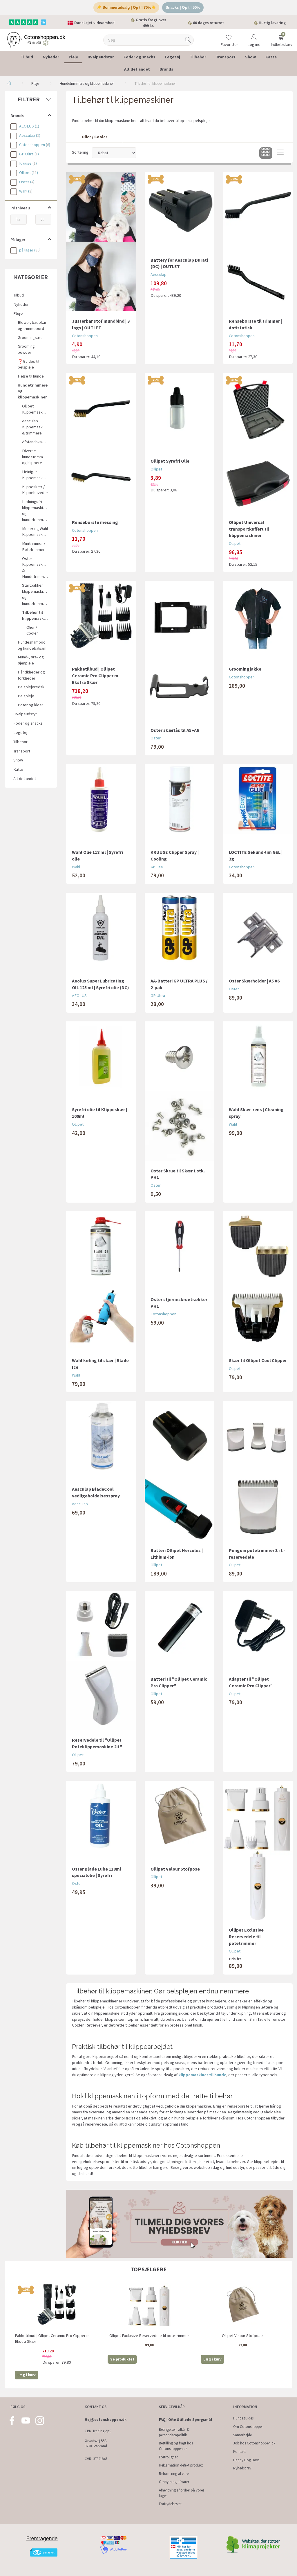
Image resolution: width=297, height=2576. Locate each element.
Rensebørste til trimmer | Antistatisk (255, 324)
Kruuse (157, 867)
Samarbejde (242, 2435)
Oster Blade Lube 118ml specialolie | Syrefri (96, 1872)
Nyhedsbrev (242, 2468)
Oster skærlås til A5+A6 (175, 730)
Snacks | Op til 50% (183, 7)
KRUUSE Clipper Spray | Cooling (175, 855)
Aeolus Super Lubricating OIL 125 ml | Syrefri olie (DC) (100, 984)
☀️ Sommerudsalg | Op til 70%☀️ (126, 7)
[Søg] (188, 40)
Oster (156, 738)
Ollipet (156, 469)
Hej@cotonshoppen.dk (105, 2419)
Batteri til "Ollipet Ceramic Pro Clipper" (179, 1682)
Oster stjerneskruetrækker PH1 (179, 1302)
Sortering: (80, 152)
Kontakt (239, 2451)
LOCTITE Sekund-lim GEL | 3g (255, 855)
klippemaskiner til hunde (202, 2074)
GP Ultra (158, 995)
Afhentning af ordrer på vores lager (181, 2493)
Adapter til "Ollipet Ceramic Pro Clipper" (251, 1682)
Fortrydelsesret (170, 2503)
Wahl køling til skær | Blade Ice (100, 1363)
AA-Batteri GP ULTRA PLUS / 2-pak (179, 984)
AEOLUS (79, 995)
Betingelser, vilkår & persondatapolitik (174, 2432)
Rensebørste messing (95, 522)
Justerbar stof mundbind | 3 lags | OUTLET (101, 324)
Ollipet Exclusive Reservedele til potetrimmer (246, 1936)
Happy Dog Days (246, 2460)
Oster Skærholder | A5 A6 (254, 981)
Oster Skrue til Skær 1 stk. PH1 (178, 1174)
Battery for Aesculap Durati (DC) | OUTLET (179, 263)
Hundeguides (243, 2418)
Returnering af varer (174, 2473)
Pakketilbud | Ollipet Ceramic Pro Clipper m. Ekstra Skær (95, 675)
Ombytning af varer (174, 2481)
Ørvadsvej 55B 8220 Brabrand (96, 2443)
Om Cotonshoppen (248, 2426)
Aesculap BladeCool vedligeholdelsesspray (96, 1492)
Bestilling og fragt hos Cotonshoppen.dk (176, 2446)
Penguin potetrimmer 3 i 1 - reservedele (257, 1553)
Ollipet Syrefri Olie (170, 461)
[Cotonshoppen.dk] (36, 39)
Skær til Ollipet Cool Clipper (258, 1360)
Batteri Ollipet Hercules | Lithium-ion (177, 1553)
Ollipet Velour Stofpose (175, 1869)
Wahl (76, 867)
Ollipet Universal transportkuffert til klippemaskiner (249, 528)
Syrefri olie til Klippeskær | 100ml (99, 1112)
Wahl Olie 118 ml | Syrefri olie (97, 855)
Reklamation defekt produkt (181, 2465)
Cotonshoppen (85, 335)
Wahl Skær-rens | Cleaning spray (256, 1112)
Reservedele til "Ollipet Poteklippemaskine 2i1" (97, 1743)
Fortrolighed (168, 2457)
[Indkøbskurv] (281, 36)
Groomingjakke (245, 669)
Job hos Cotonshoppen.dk (254, 2443)
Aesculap (158, 274)
